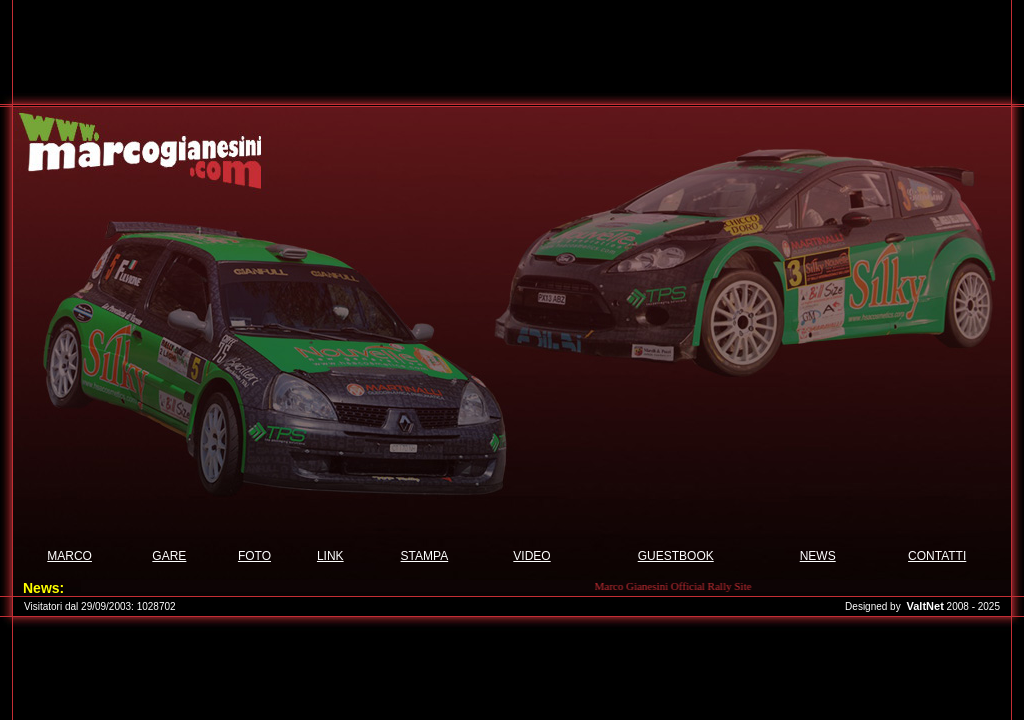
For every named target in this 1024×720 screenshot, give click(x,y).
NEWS (818, 556)
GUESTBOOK (676, 556)
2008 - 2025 (973, 606)
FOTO (254, 556)
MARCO (69, 556)
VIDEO (531, 556)
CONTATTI (937, 556)
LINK (330, 556)
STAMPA (425, 556)
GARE (169, 556)
